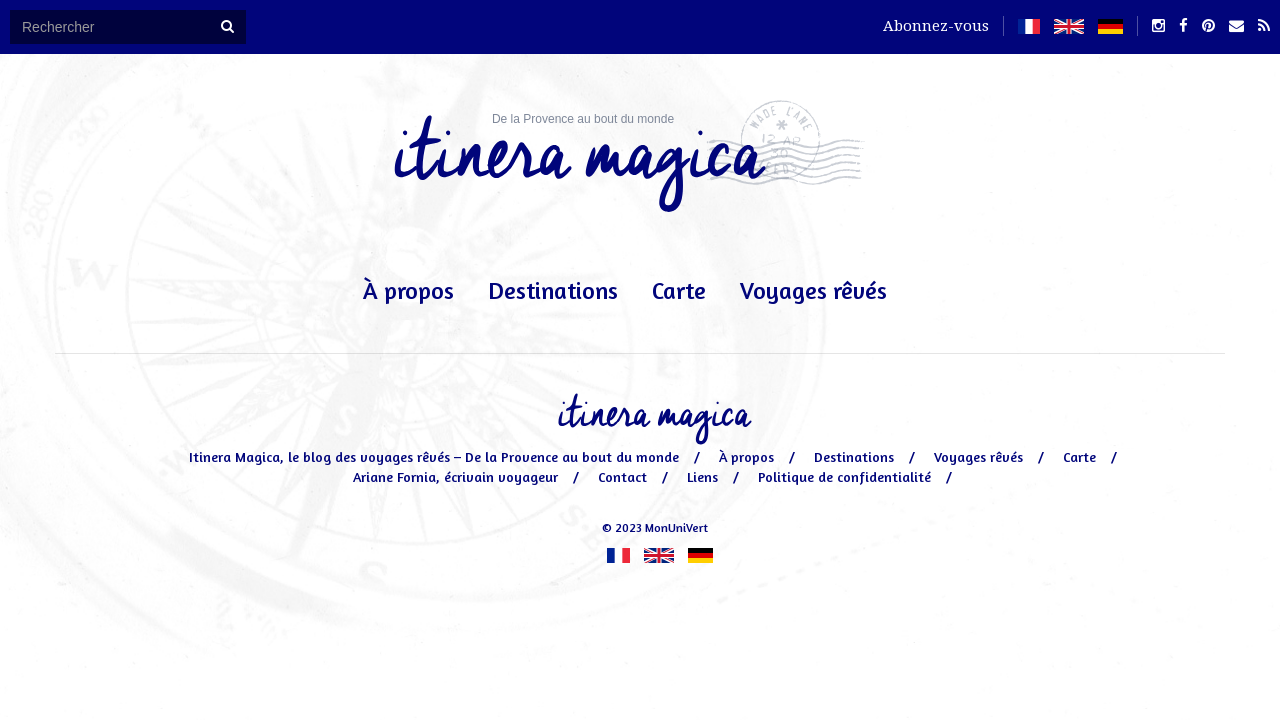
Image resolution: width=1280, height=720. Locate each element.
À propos (408, 290)
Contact (622, 476)
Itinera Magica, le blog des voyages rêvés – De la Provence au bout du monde (434, 456)
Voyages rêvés (813, 290)
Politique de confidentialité (844, 476)
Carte (679, 290)
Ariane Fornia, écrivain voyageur (455, 476)
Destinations (553, 290)
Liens (702, 476)
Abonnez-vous (936, 26)
